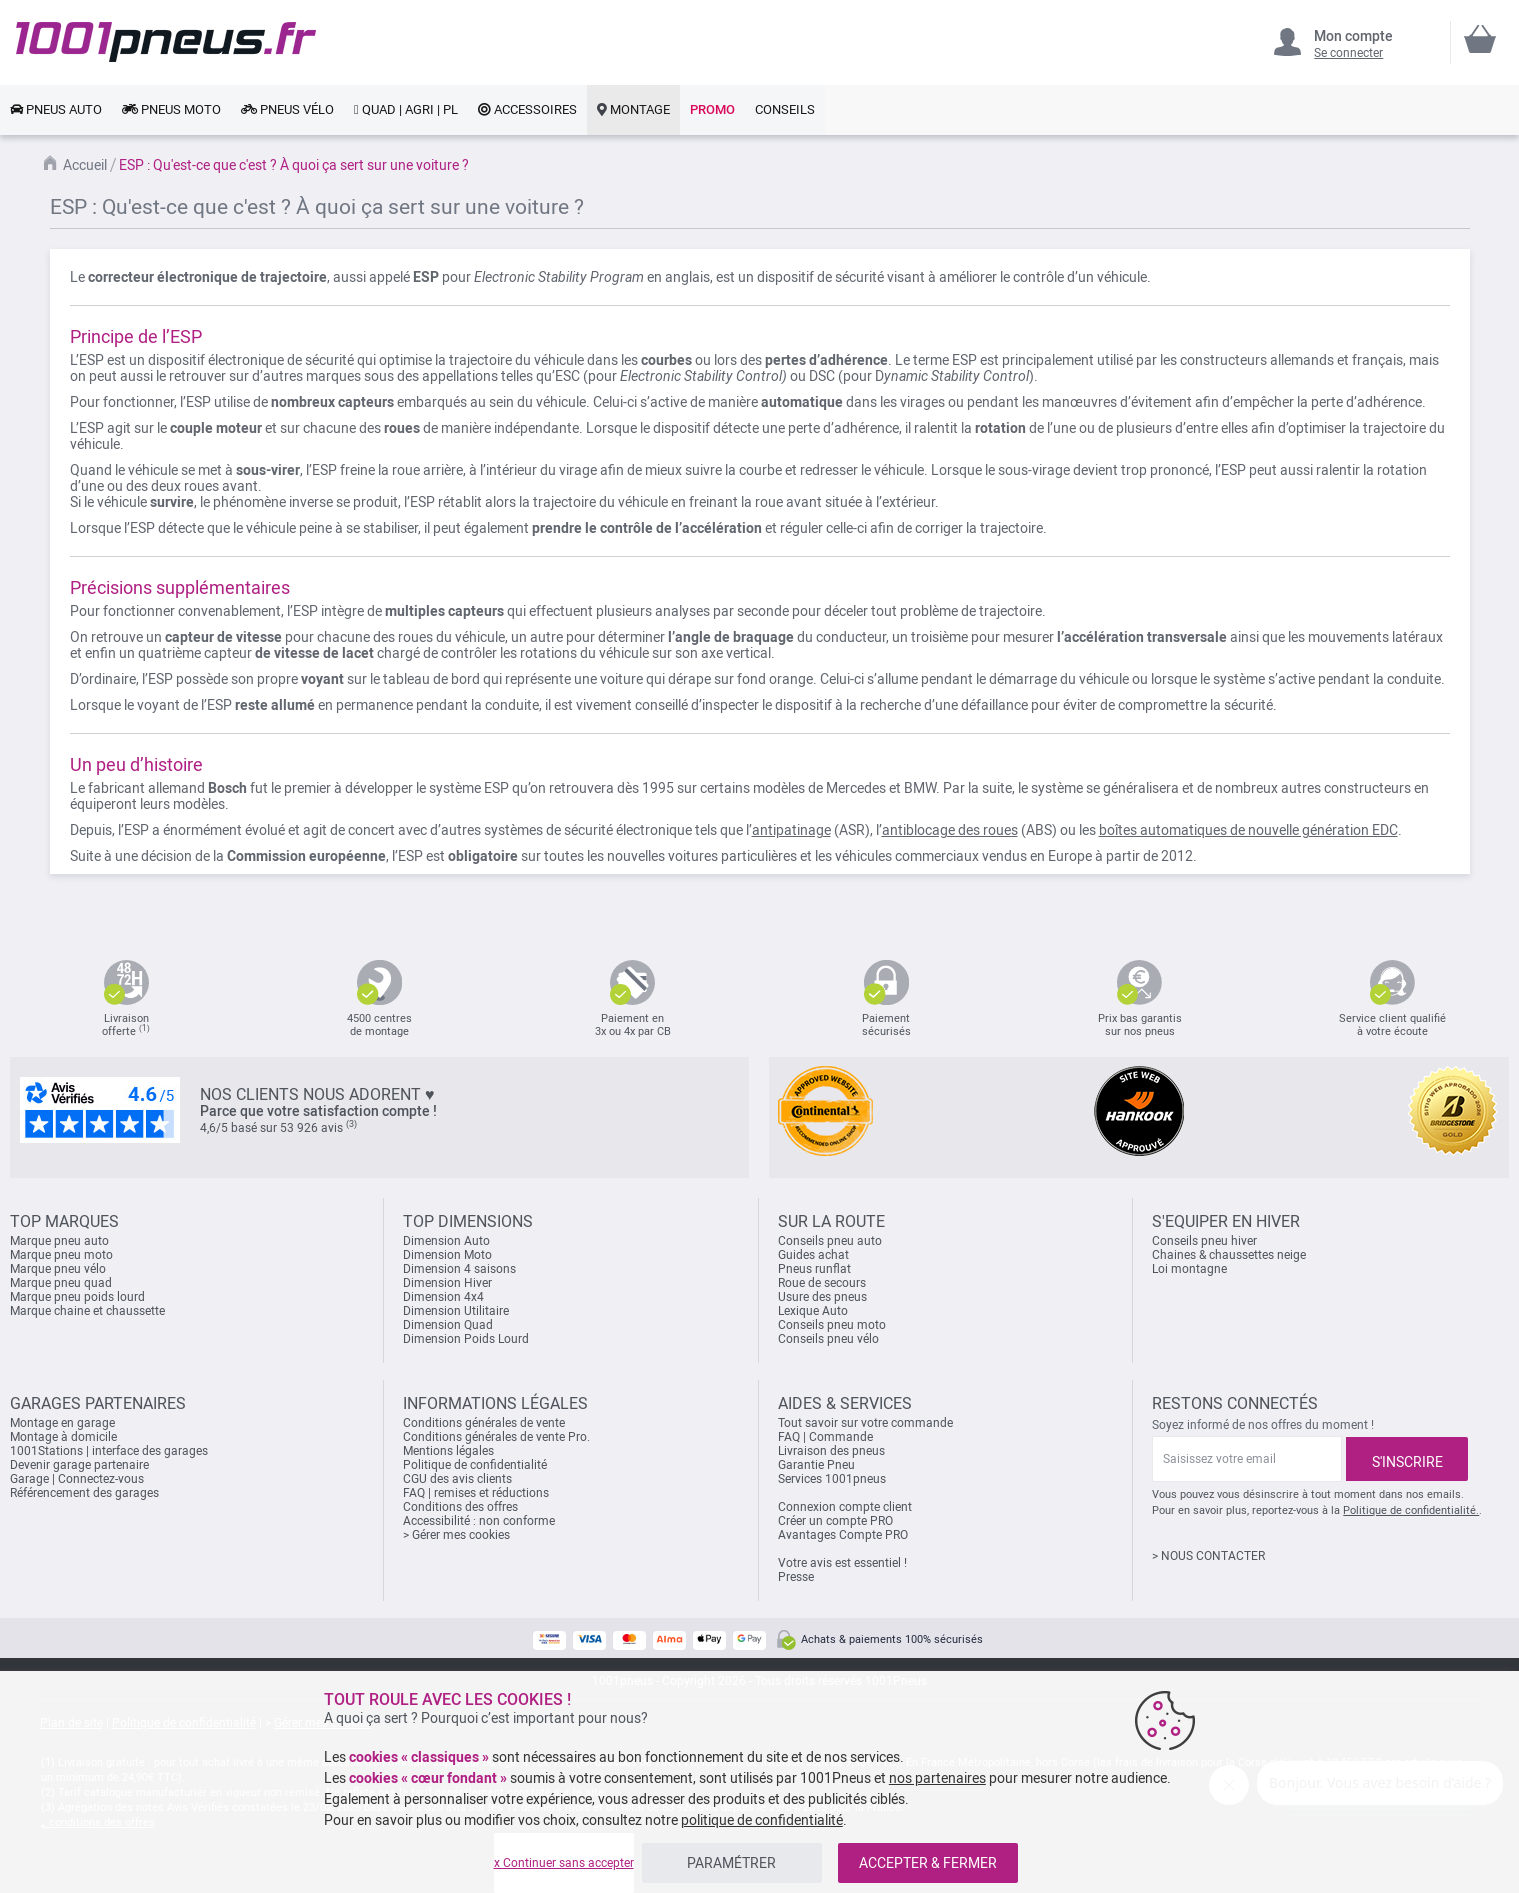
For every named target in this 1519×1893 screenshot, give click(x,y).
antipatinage (791, 830)
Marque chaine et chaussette (87, 1311)
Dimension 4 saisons (459, 1269)
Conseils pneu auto (830, 1241)
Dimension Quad (448, 1325)
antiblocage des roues (950, 830)
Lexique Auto (813, 1311)
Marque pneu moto (61, 1255)
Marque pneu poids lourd (77, 1297)
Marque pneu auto (59, 1241)
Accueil (85, 165)
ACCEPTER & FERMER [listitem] (928, 1863)
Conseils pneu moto (832, 1325)
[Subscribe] (1407, 1459)
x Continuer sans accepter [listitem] (564, 1863)
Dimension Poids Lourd (466, 1339)
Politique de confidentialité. (1411, 1510)
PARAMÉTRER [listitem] (731, 1863)
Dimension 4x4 (443, 1297)
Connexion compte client (845, 1507)
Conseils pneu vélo (828, 1339)
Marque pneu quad (61, 1283)
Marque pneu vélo (58, 1269)
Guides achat (813, 1255)
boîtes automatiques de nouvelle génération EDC (1248, 830)
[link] (56, 110)
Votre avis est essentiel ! (842, 1563)
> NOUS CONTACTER (1208, 1556)
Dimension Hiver (447, 1283)
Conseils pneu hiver (1204, 1241)
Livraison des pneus (831, 1451)
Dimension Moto (447, 1255)
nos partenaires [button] (937, 1778)
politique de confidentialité (762, 1820)
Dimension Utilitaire (456, 1311)
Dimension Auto (446, 1241)
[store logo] (166, 42)
